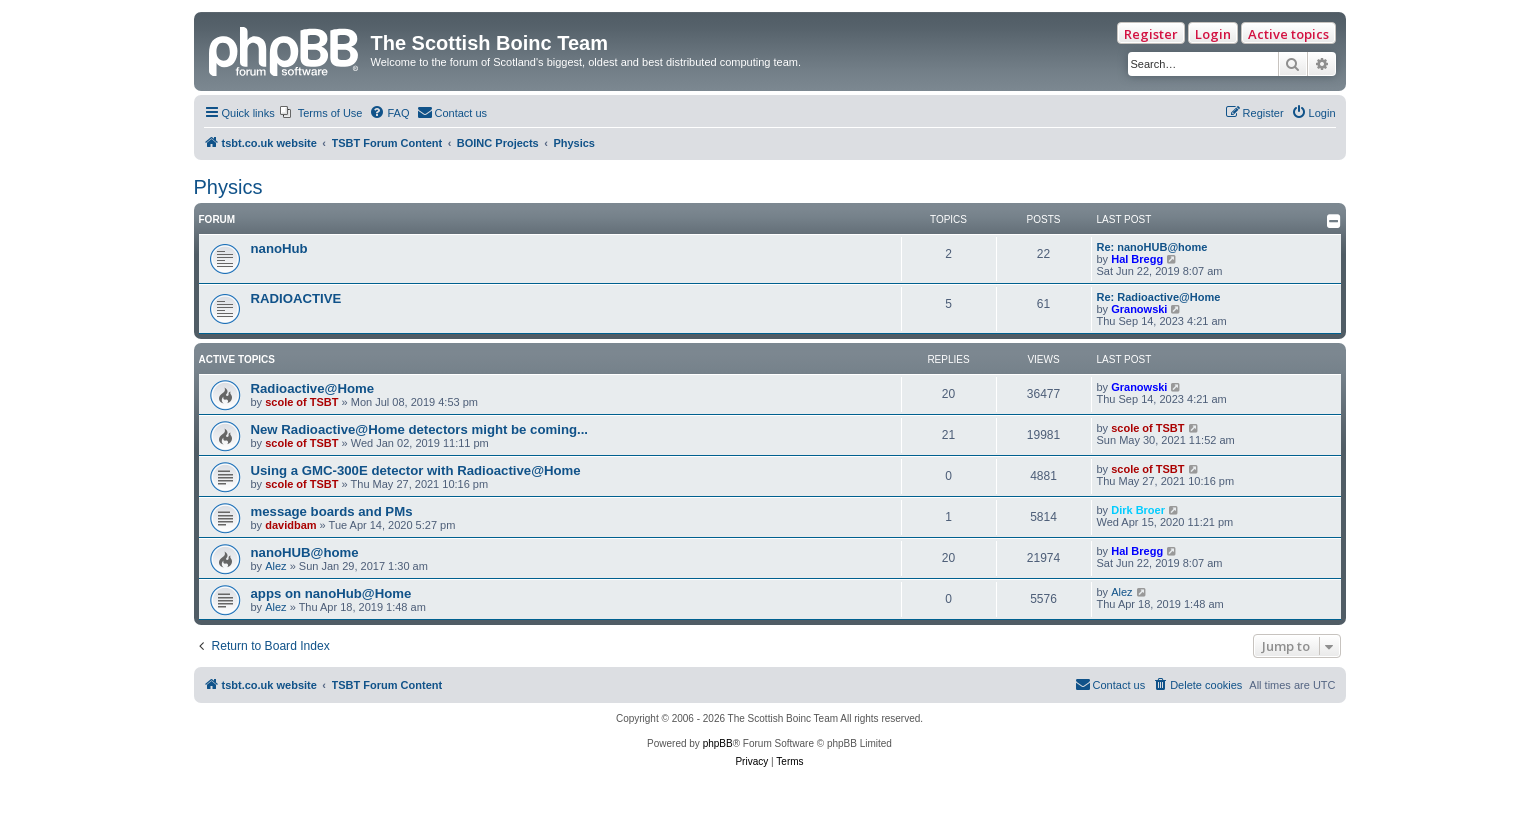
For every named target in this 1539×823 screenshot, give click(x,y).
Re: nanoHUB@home (1152, 247)
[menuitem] (321, 113)
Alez (275, 566)
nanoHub (279, 248)
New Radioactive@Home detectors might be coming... (420, 429)
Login (1213, 34)
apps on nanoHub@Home (331, 593)
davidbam (290, 525)
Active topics (1288, 34)
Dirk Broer (1138, 510)
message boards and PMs (332, 511)
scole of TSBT (301, 402)
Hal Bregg (1137, 259)
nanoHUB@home (305, 552)
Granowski (1139, 309)
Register (1151, 34)
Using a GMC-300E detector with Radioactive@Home (416, 470)
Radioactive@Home (313, 388)
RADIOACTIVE (296, 298)
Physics (228, 187)
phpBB (718, 743)
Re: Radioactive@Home (1159, 297)
